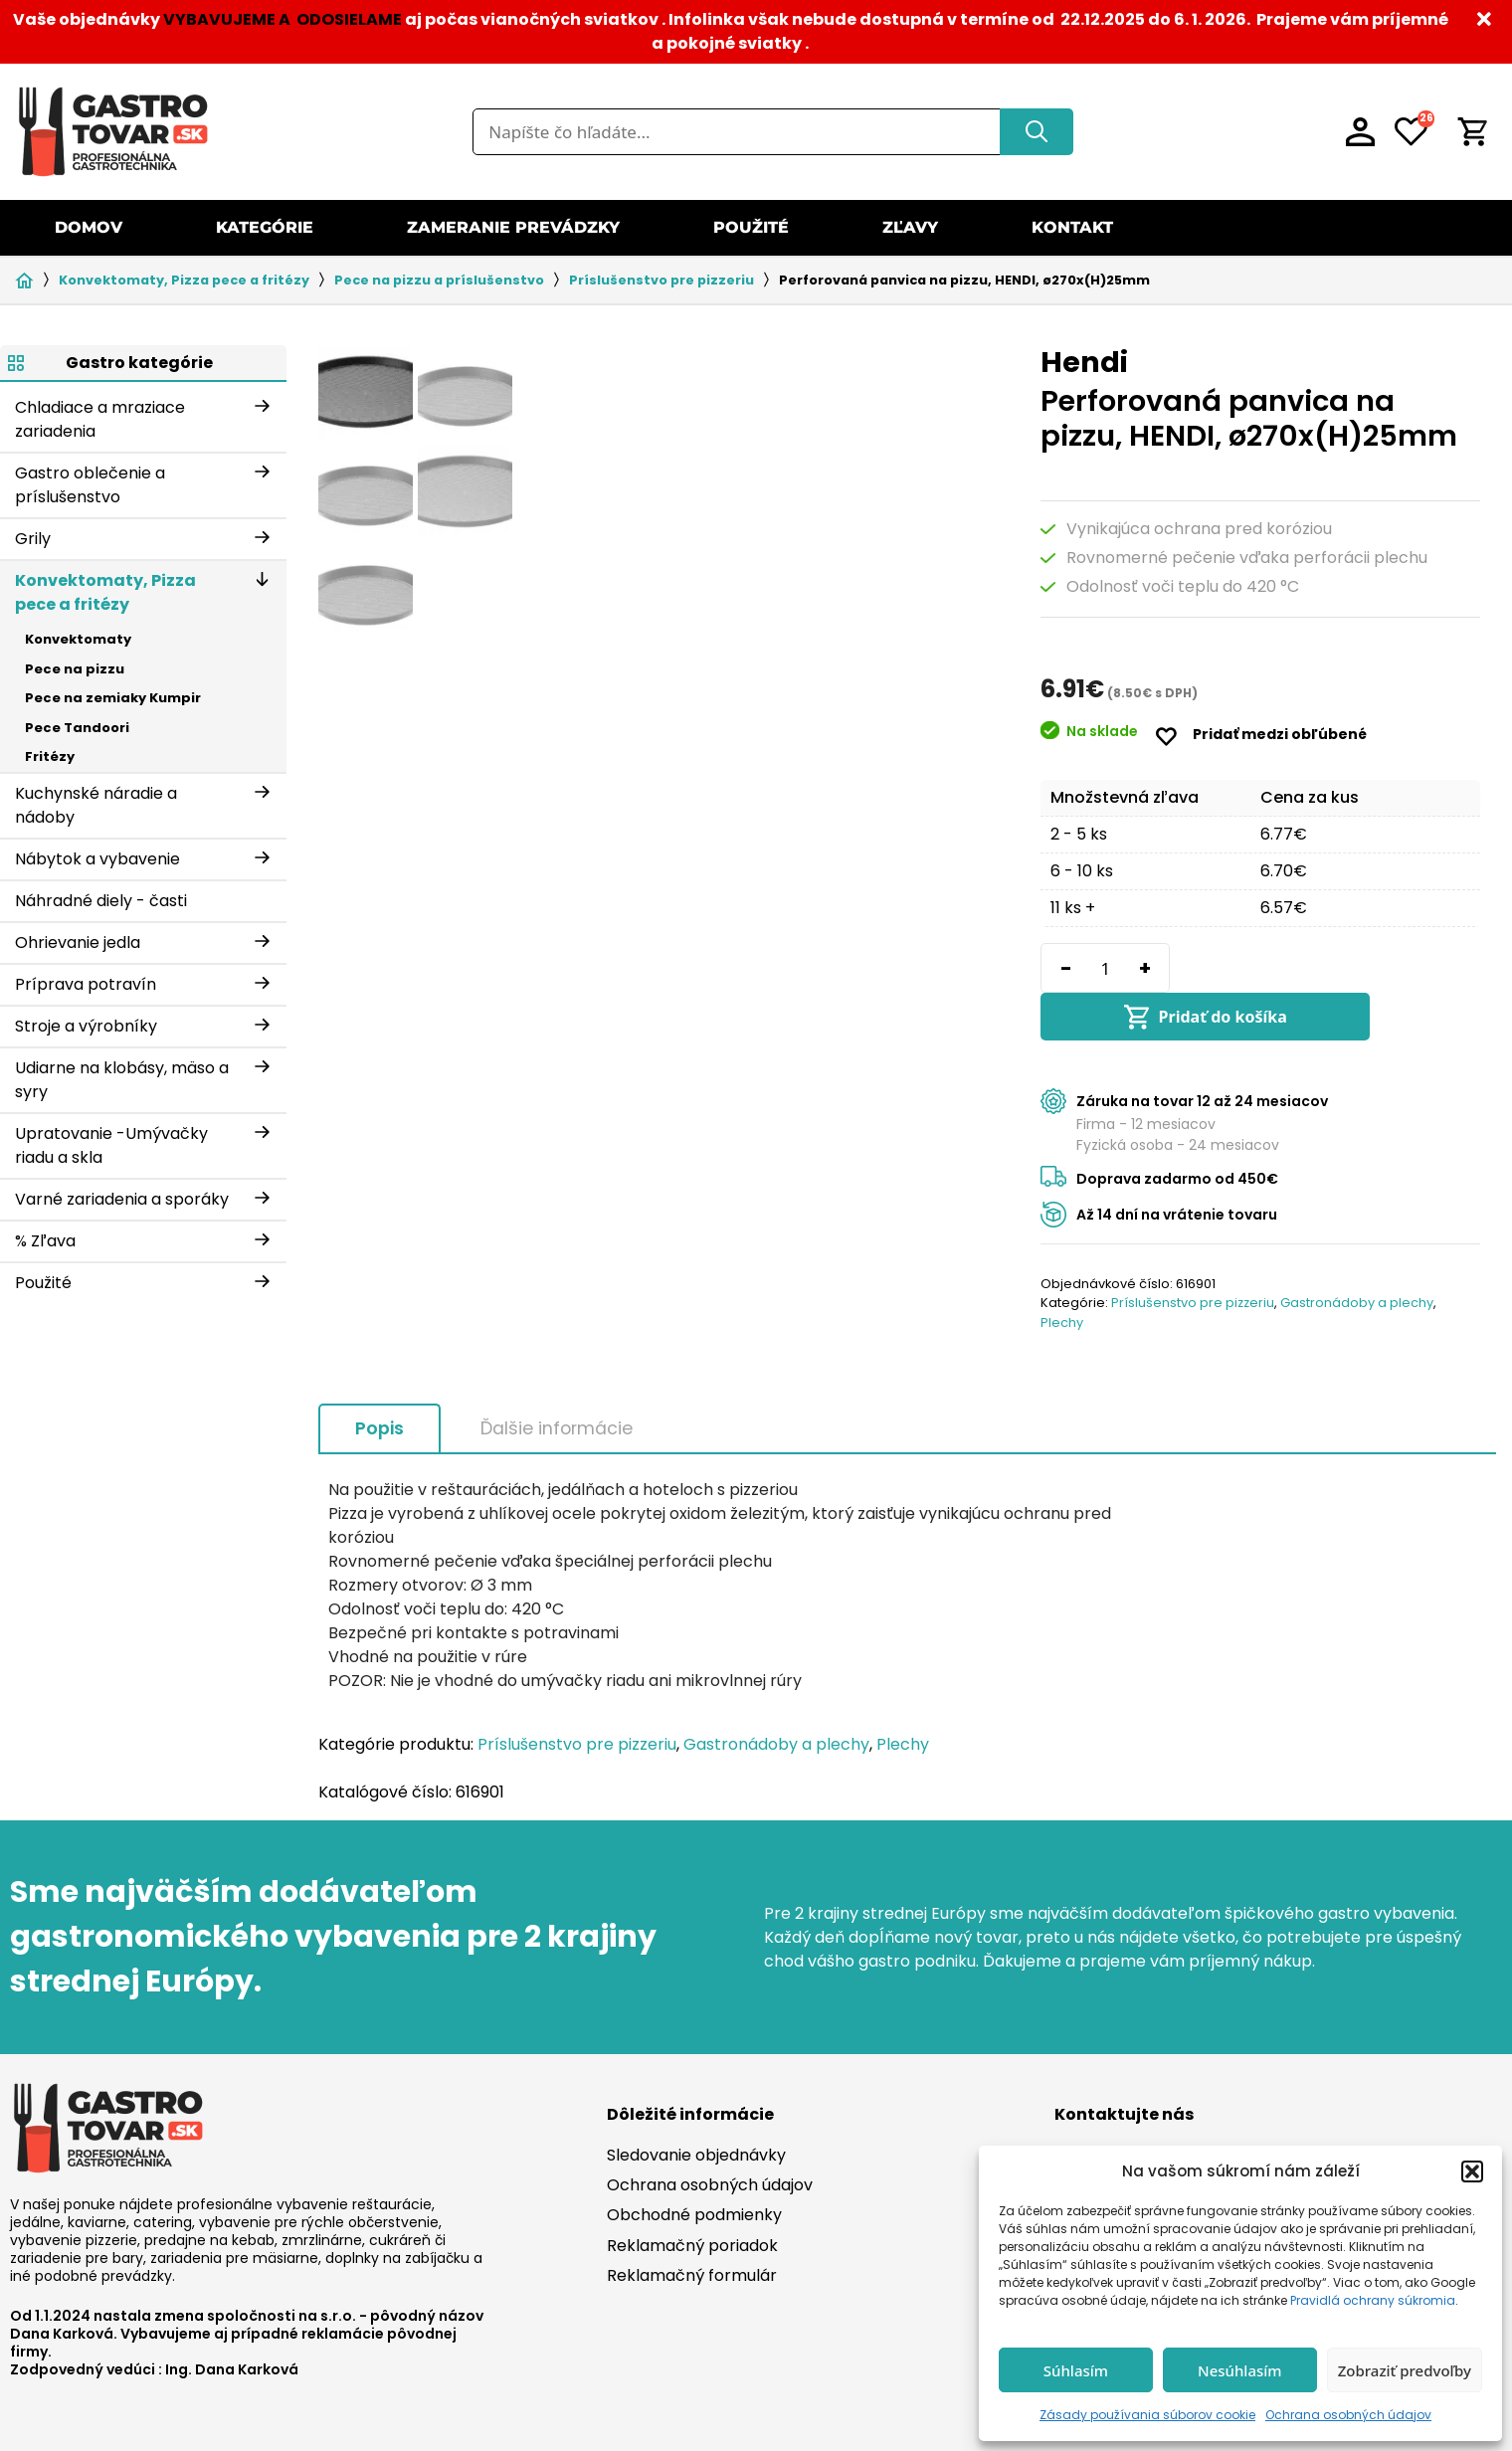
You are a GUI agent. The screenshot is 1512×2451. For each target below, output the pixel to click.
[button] (1472, 2171)
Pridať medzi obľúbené (1280, 734)
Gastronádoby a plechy (1356, 1254)
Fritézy (50, 756)
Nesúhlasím (1240, 2370)
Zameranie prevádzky (513, 227)
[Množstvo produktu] (1105, 968)
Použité (751, 227)
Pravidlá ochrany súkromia (1372, 2300)
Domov (88, 227)
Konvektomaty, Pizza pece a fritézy (184, 280)
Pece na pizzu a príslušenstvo (439, 280)
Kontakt (1072, 227)
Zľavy (910, 227)
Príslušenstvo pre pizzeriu (661, 280)
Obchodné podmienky (694, 2167)
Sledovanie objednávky (696, 2107)
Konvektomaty (78, 639)
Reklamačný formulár (692, 2227)
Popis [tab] (379, 1381)
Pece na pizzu (74, 669)
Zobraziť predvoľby (1404, 2370)
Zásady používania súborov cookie (1147, 2414)
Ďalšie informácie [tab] (556, 1381)
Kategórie (264, 227)
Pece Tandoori (77, 727)
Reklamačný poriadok (692, 2197)
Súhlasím (1075, 2370)
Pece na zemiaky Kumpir (113, 697)
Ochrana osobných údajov (1348, 2414)
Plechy (1061, 1274)
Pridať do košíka (1338, 968)
